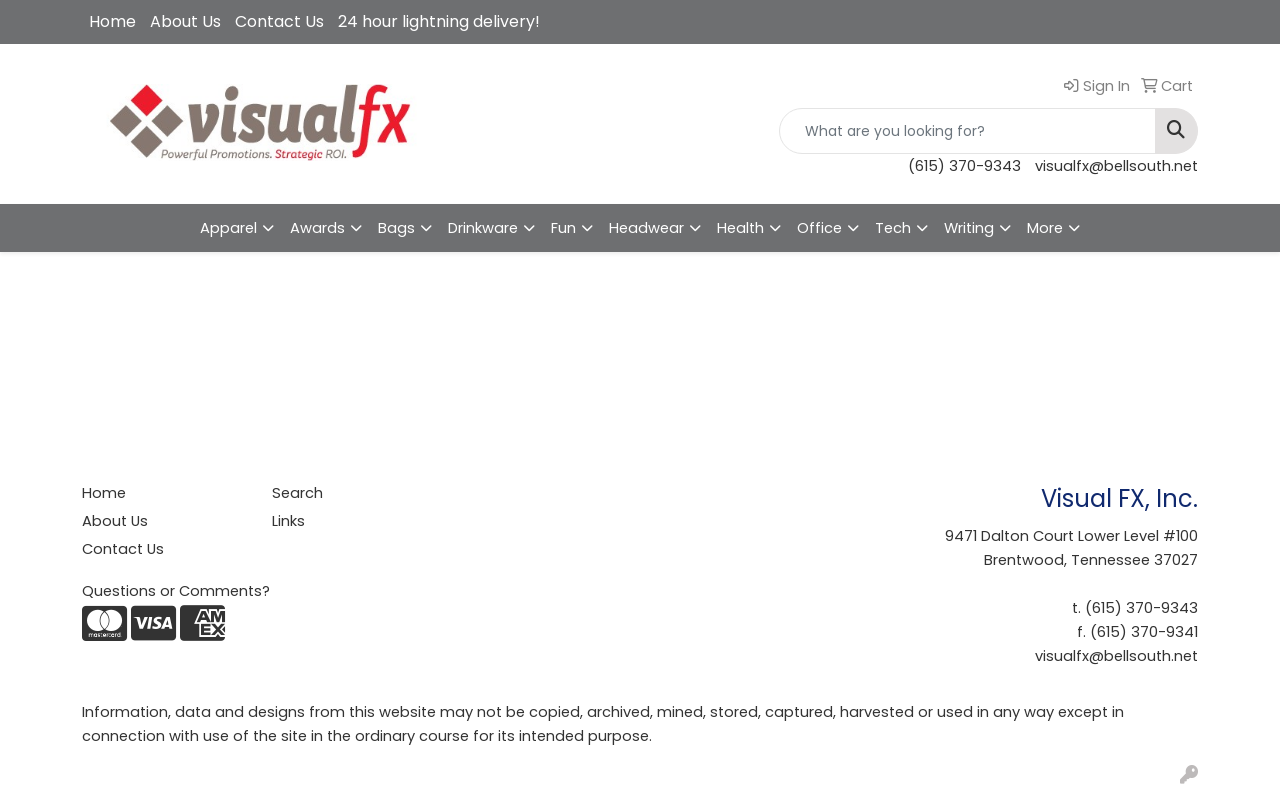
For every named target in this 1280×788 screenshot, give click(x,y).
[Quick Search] (967, 131)
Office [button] (819, 228)
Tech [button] (893, 228)
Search (297, 493)
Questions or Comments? (176, 591)
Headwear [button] (646, 228)
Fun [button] (563, 228)
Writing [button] (969, 228)
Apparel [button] (228, 228)
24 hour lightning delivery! (439, 21)
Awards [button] (317, 228)
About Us (185, 21)
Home (112, 21)
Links (288, 521)
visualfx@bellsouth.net (1116, 166)
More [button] (1045, 228)
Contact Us (279, 21)
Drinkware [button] (483, 228)
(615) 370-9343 (964, 166)
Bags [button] (396, 228)
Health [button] (740, 228)
